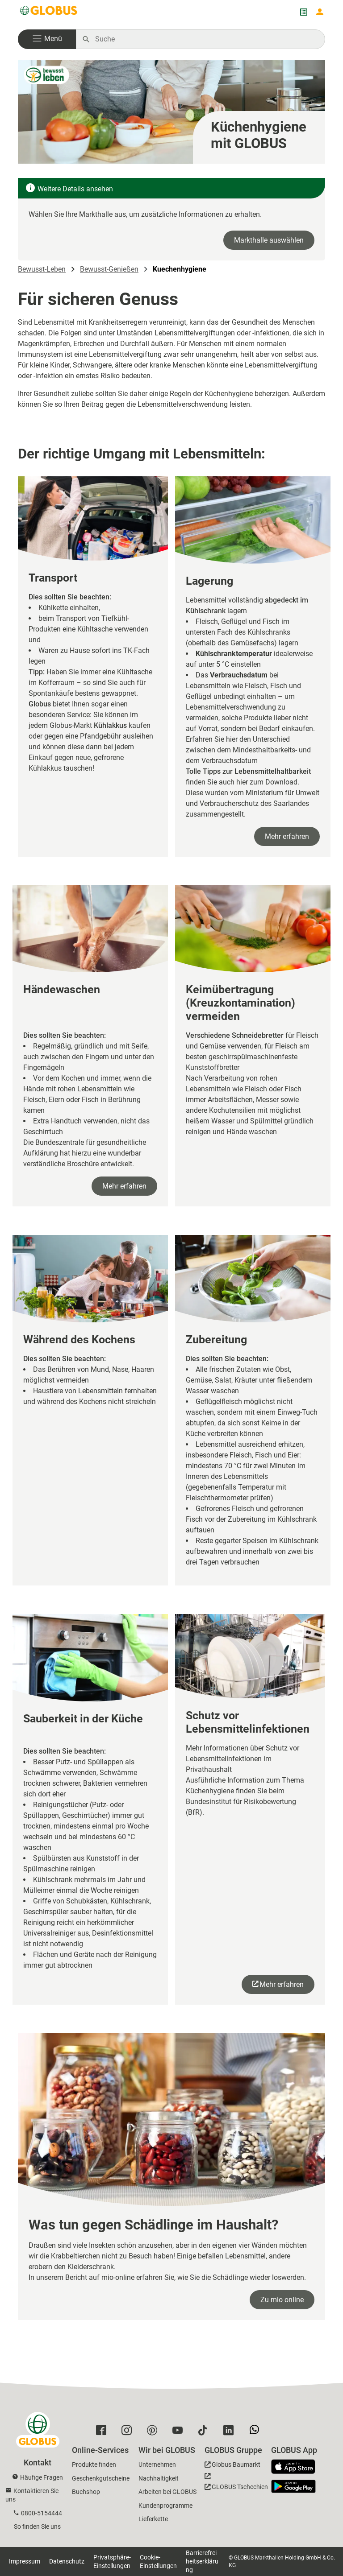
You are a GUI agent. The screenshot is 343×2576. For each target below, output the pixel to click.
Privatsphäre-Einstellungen (112, 2561)
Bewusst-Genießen (109, 269)
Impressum (24, 2561)
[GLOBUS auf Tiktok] (205, 2432)
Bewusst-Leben (42, 269)
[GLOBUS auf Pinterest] (154, 2432)
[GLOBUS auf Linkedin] (230, 2432)
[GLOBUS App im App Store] (296, 2467)
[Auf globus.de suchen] (205, 39)
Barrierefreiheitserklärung (202, 2561)
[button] (47, 39)
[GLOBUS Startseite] (49, 12)
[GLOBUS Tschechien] (236, 2484)
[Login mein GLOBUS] (319, 12)
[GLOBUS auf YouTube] (179, 2432)
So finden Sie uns (37, 2526)
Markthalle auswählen (269, 240)
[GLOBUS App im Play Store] (293, 2486)
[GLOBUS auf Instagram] (128, 2432)
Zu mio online (282, 2299)
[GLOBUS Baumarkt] (232, 2466)
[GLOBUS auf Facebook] (103, 2432)
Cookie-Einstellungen (158, 2561)
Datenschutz (66, 2561)
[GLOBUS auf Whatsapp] (256, 2433)
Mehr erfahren (287, 836)
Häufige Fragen (41, 2477)
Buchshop (86, 2491)
